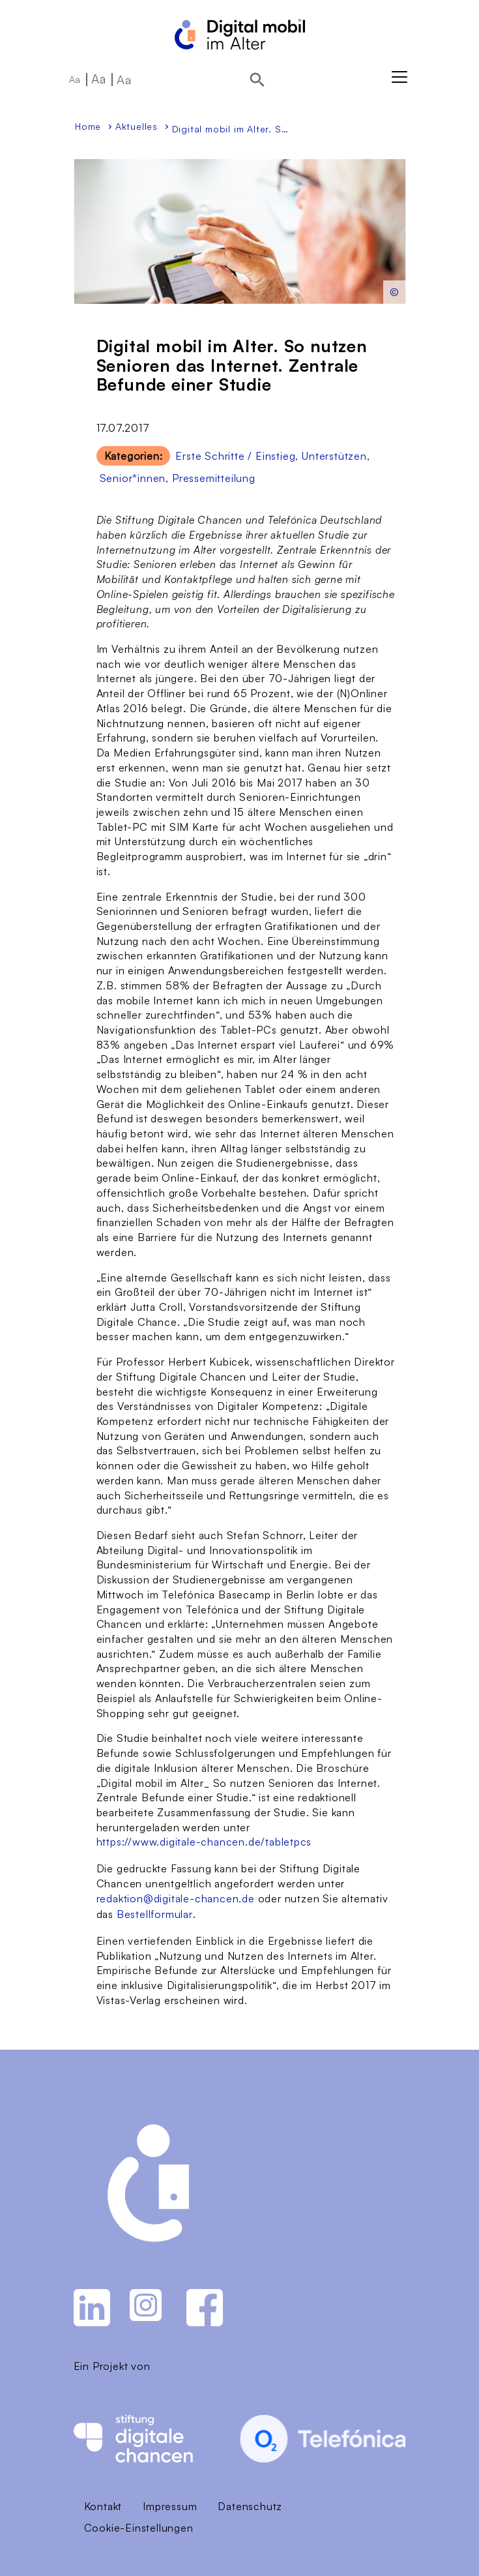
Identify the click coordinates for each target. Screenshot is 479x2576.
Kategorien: (133, 455)
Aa (75, 79)
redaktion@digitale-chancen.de (175, 1898)
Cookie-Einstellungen (139, 2527)
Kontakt (103, 2506)
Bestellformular (155, 1914)
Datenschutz (250, 2506)
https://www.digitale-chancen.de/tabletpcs (204, 1841)
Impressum (170, 2506)
